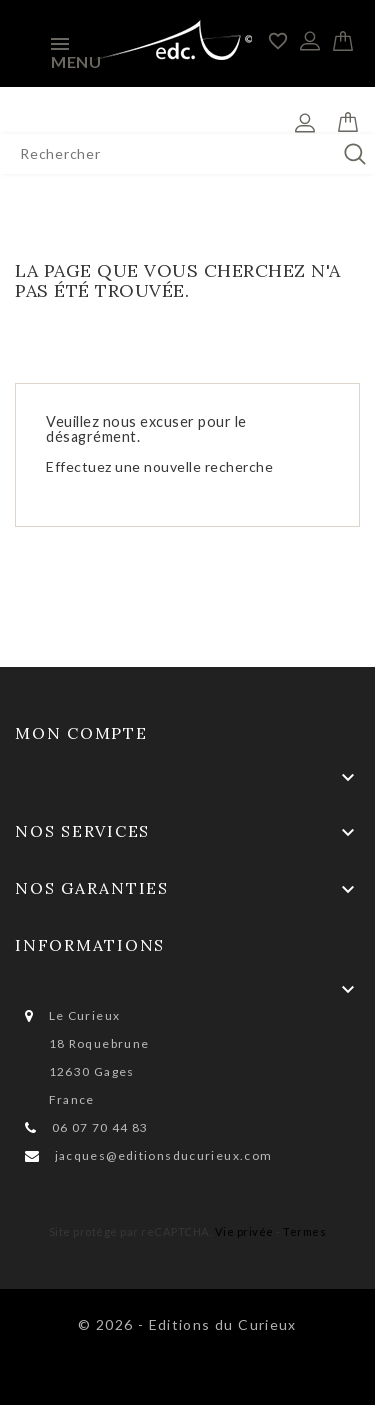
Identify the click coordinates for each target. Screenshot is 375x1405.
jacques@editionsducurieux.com (164, 1155)
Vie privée (244, 1231)
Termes (304, 1231)
